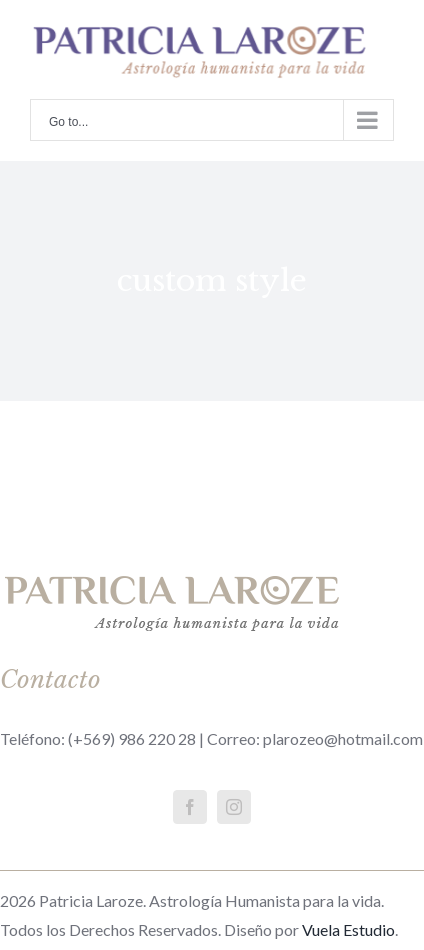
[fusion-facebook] (190, 807)
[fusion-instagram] (234, 807)
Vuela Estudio (348, 929)
